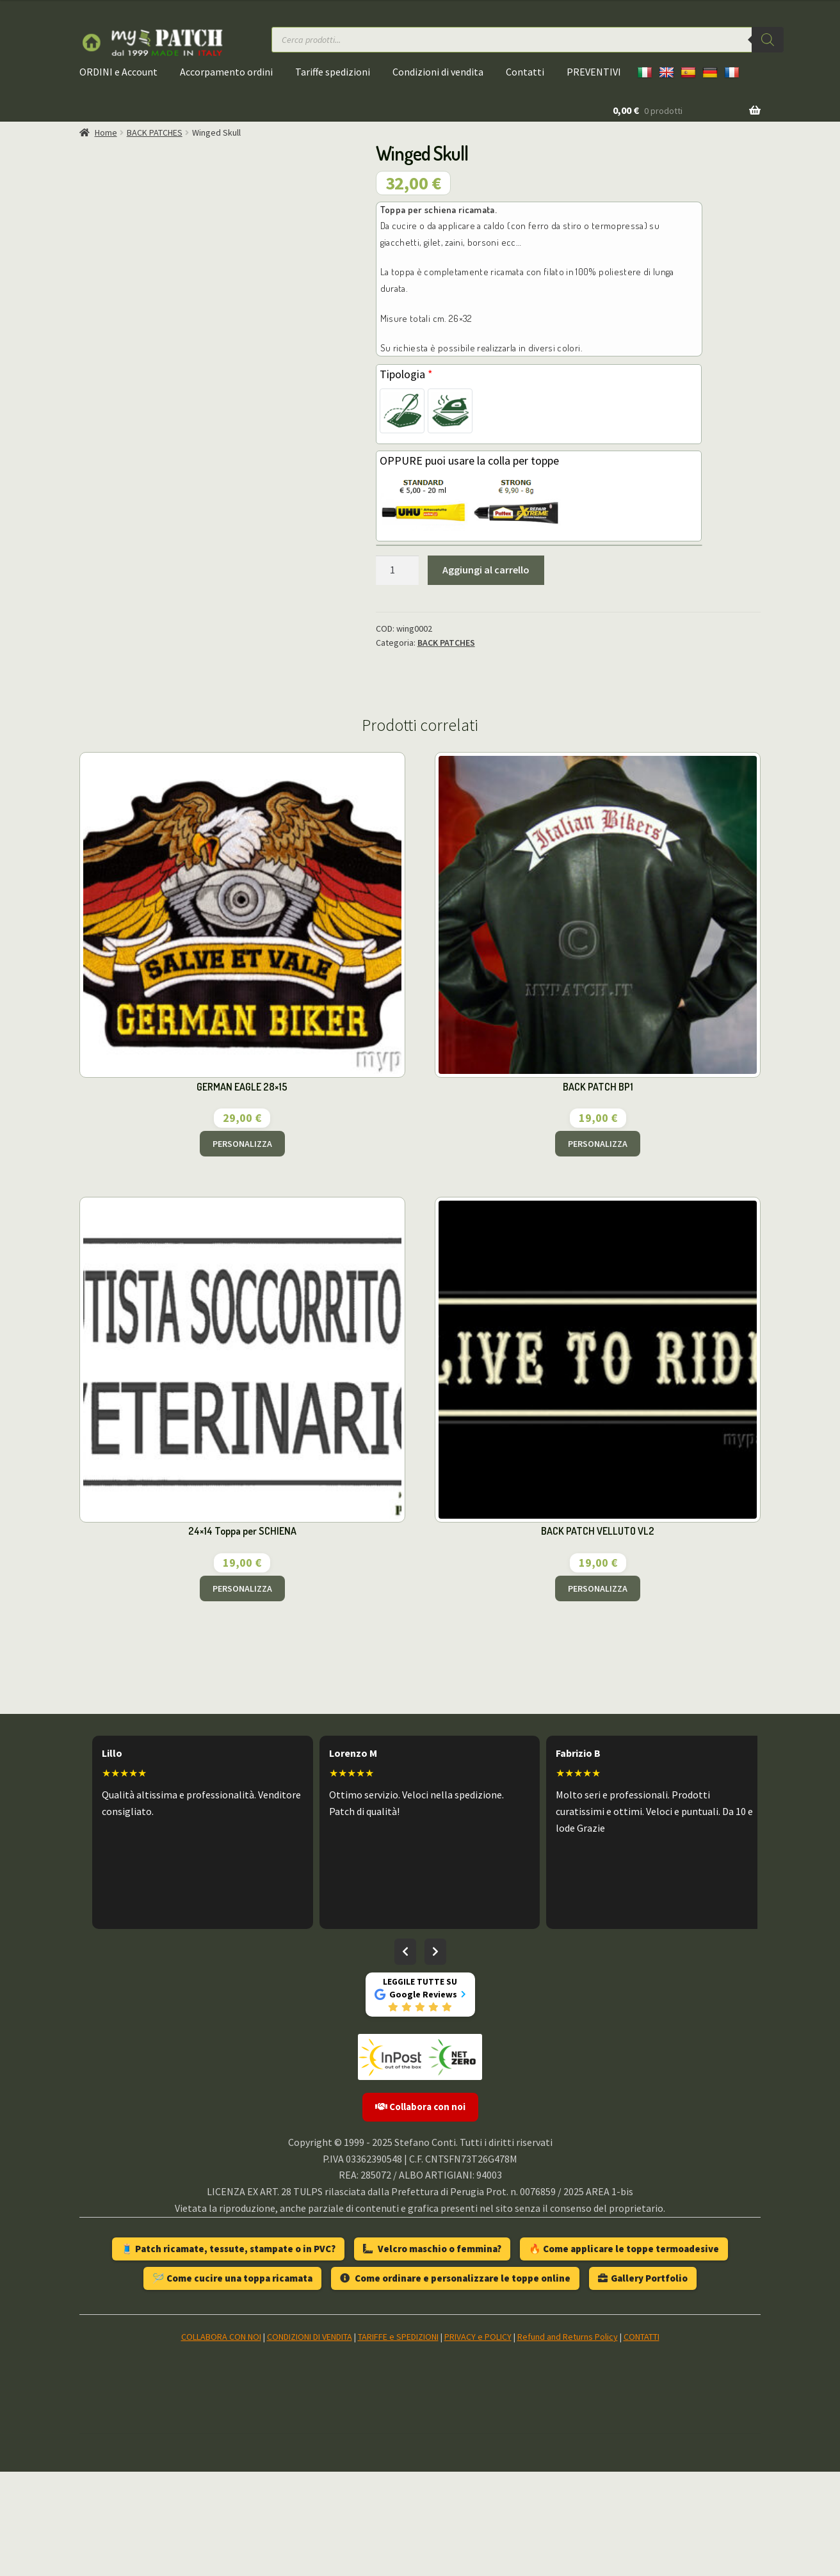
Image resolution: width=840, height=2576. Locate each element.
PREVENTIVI (594, 71)
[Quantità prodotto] (397, 570)
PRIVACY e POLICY (478, 2441)
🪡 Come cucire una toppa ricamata (232, 2382)
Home (106, 132)
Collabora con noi (420, 2211)
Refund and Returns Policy (567, 2441)
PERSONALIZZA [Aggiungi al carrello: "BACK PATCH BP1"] (597, 1248)
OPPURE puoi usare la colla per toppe (469, 460)
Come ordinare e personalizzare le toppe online (455, 2382)
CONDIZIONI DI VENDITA (309, 2441)
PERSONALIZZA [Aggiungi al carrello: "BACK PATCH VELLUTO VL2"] (597, 1693)
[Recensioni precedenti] (405, 2056)
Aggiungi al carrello (485, 569)
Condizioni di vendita (437, 71)
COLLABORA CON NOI (221, 2441)
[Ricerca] (768, 39)
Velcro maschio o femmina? (432, 2353)
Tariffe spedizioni (332, 71)
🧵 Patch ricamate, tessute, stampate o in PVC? (228, 2353)
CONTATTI (641, 2441)
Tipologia (406, 374)
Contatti (525, 71)
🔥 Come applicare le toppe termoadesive (624, 2353)
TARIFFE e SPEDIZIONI (398, 2441)
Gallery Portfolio (643, 2382)
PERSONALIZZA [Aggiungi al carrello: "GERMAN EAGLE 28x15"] (242, 1248)
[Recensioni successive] (435, 2056)
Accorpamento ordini (226, 71)
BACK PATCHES (154, 132)
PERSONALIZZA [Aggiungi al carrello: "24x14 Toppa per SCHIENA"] (242, 1693)
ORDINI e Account (118, 71)
